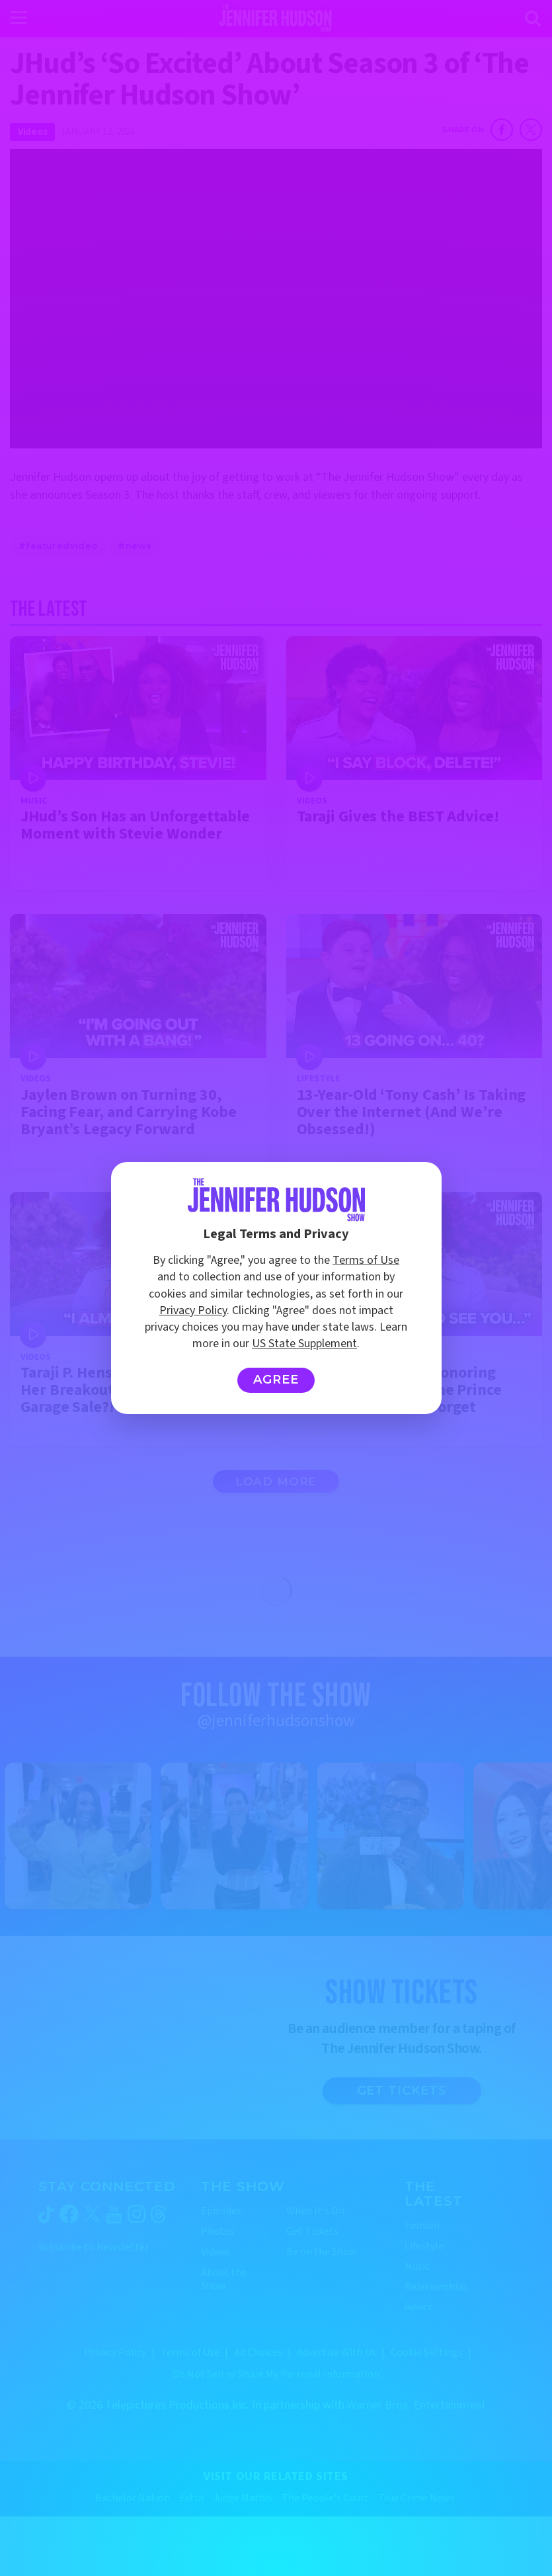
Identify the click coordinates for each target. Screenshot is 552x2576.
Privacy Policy (193, 1310)
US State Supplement (304, 1343)
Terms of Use (366, 1260)
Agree (276, 1379)
